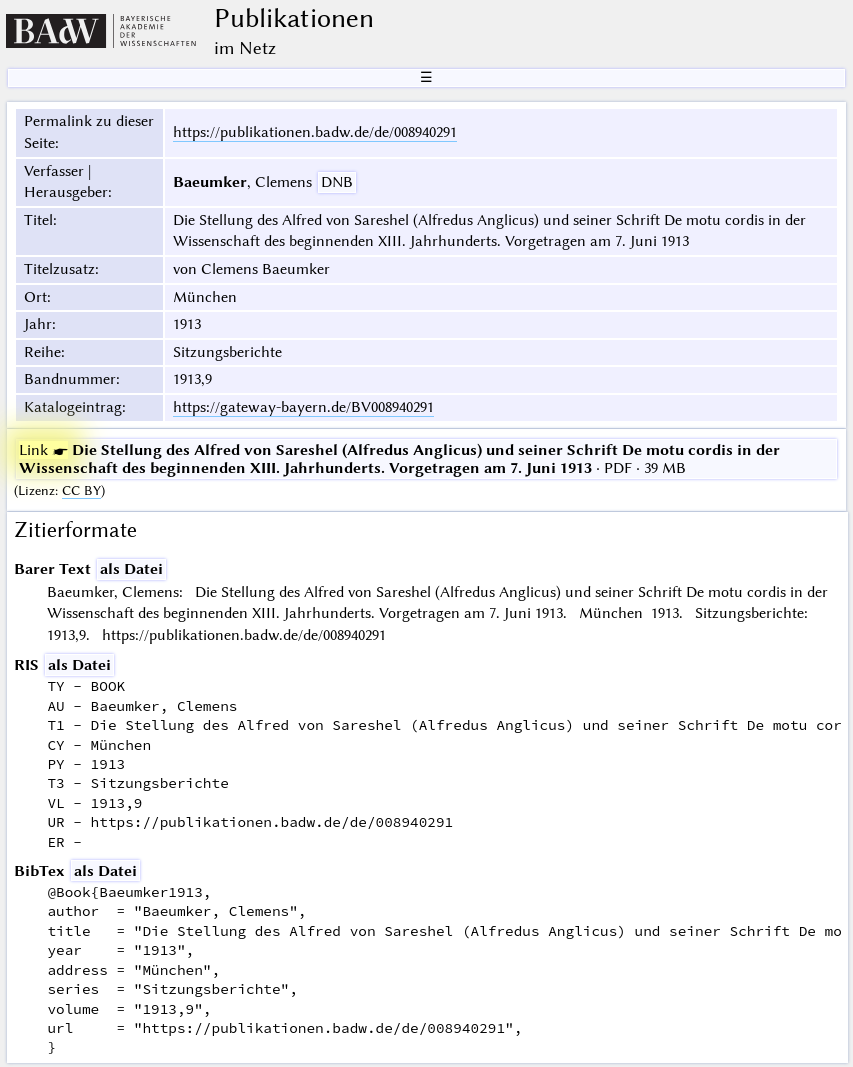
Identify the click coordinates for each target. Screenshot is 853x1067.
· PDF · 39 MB (399, 459)
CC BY (81, 490)
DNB (337, 182)
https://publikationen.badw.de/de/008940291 (315, 132)
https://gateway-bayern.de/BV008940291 (303, 407)
